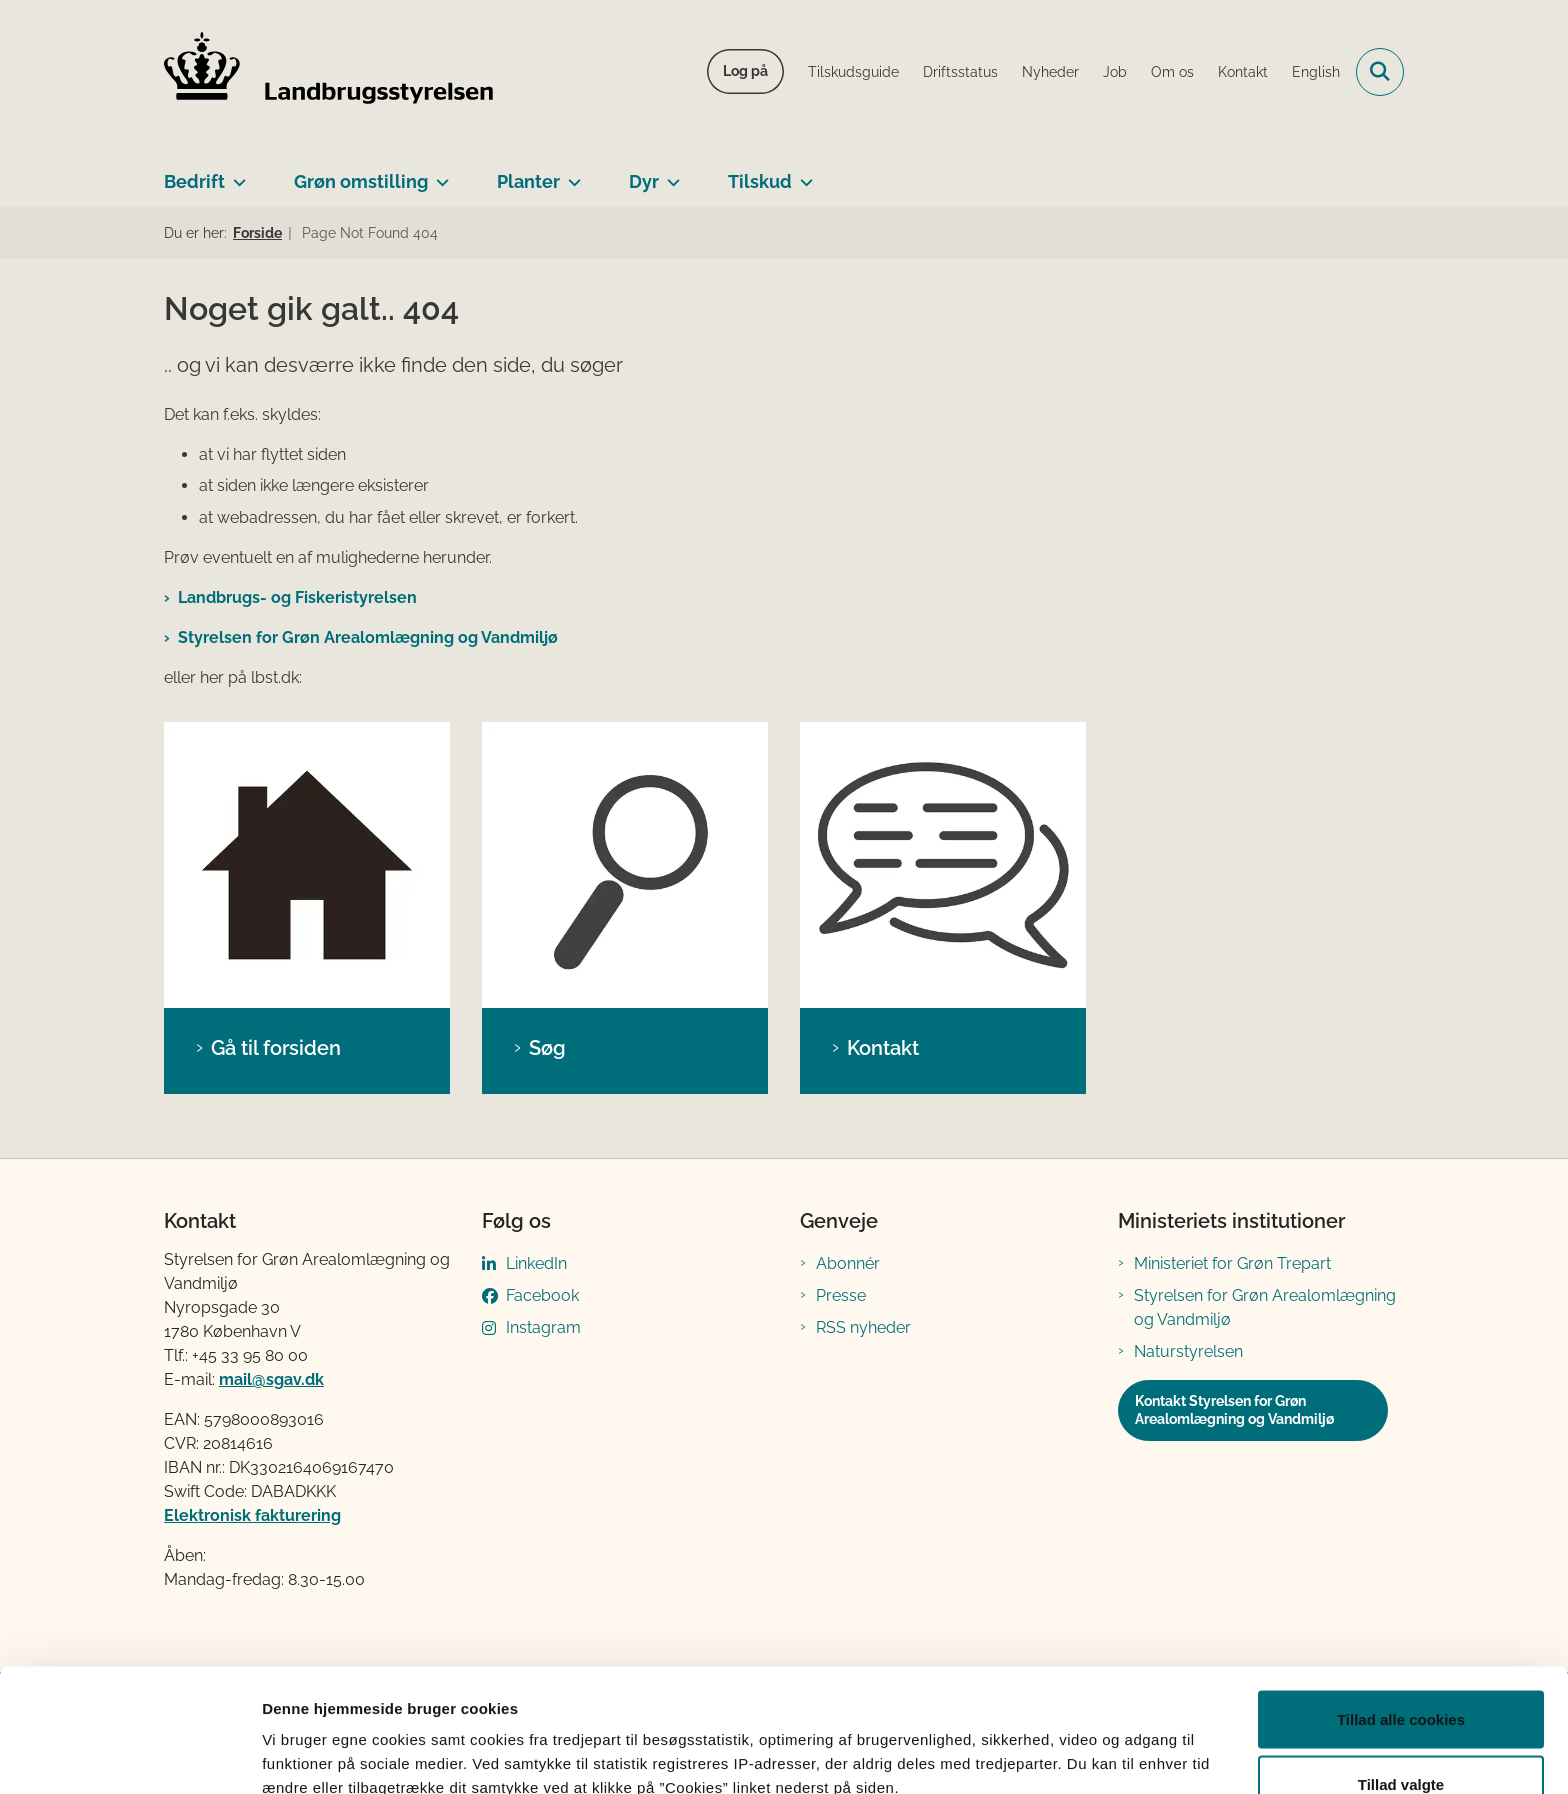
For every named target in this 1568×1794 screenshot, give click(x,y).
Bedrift (194, 181)
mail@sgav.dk (271, 1379)
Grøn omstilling (361, 181)
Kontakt (883, 1048)
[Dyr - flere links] (669, 174)
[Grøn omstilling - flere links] (438, 174)
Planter (528, 181)
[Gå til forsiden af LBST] (329, 72)
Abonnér (848, 1263)
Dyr (644, 181)
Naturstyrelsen (1188, 1351)
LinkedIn (536, 1263)
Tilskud (760, 181)
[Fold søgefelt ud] (1380, 72)
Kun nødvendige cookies (1401, 1740)
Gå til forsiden (276, 1048)
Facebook (542, 1295)
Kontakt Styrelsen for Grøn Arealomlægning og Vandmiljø (1234, 1410)
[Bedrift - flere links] (235, 174)
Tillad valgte (1401, 1675)
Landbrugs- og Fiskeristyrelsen (297, 597)
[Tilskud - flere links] (802, 174)
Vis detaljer (1039, 1742)
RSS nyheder (863, 1327)
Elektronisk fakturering (252, 1515)
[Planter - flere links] (570, 174)
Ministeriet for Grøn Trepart (1232, 1263)
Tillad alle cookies (1401, 1609)
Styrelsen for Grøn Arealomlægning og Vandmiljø (368, 637)
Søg (547, 1048)
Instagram (543, 1327)
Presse (841, 1295)
